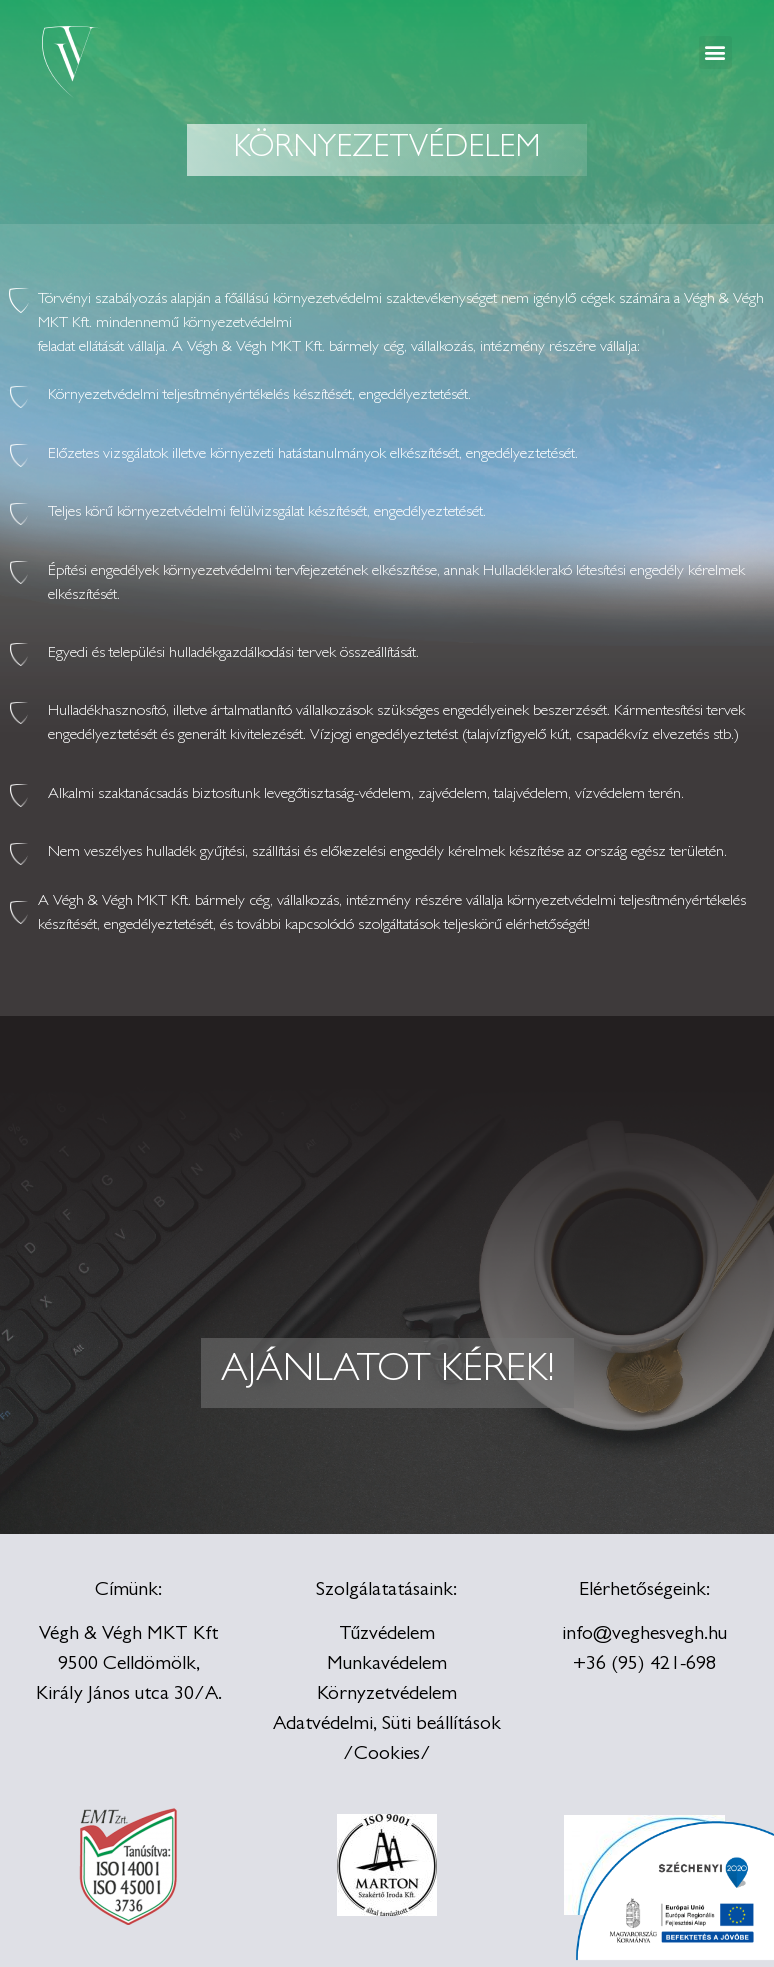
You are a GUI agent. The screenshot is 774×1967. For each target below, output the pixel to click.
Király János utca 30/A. (129, 1695)
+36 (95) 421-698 (644, 1665)
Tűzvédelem (387, 1635)
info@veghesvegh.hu (644, 1635)
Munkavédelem (387, 1665)
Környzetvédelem (387, 1695)
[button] (715, 52)
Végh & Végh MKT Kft (128, 1635)
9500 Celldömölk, (129, 1665)
